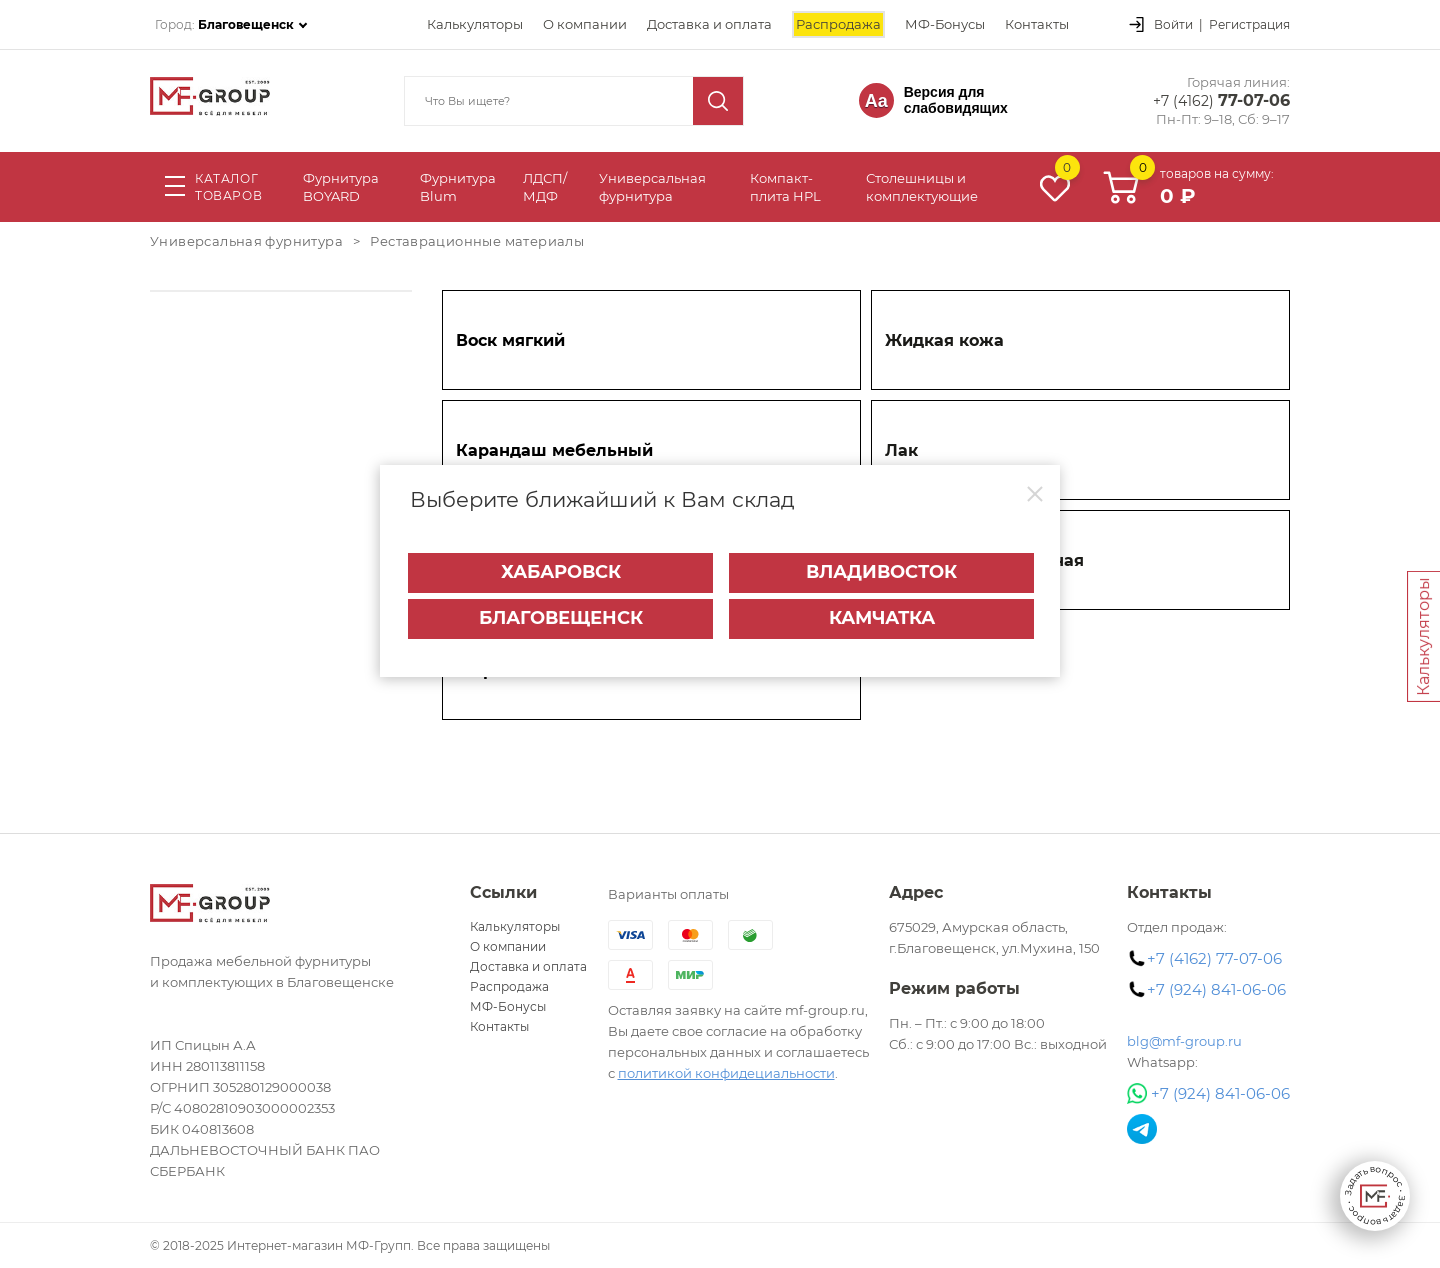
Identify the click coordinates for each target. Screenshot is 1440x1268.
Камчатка (882, 618)
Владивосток (881, 572)
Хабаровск (561, 572)
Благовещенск (561, 618)
